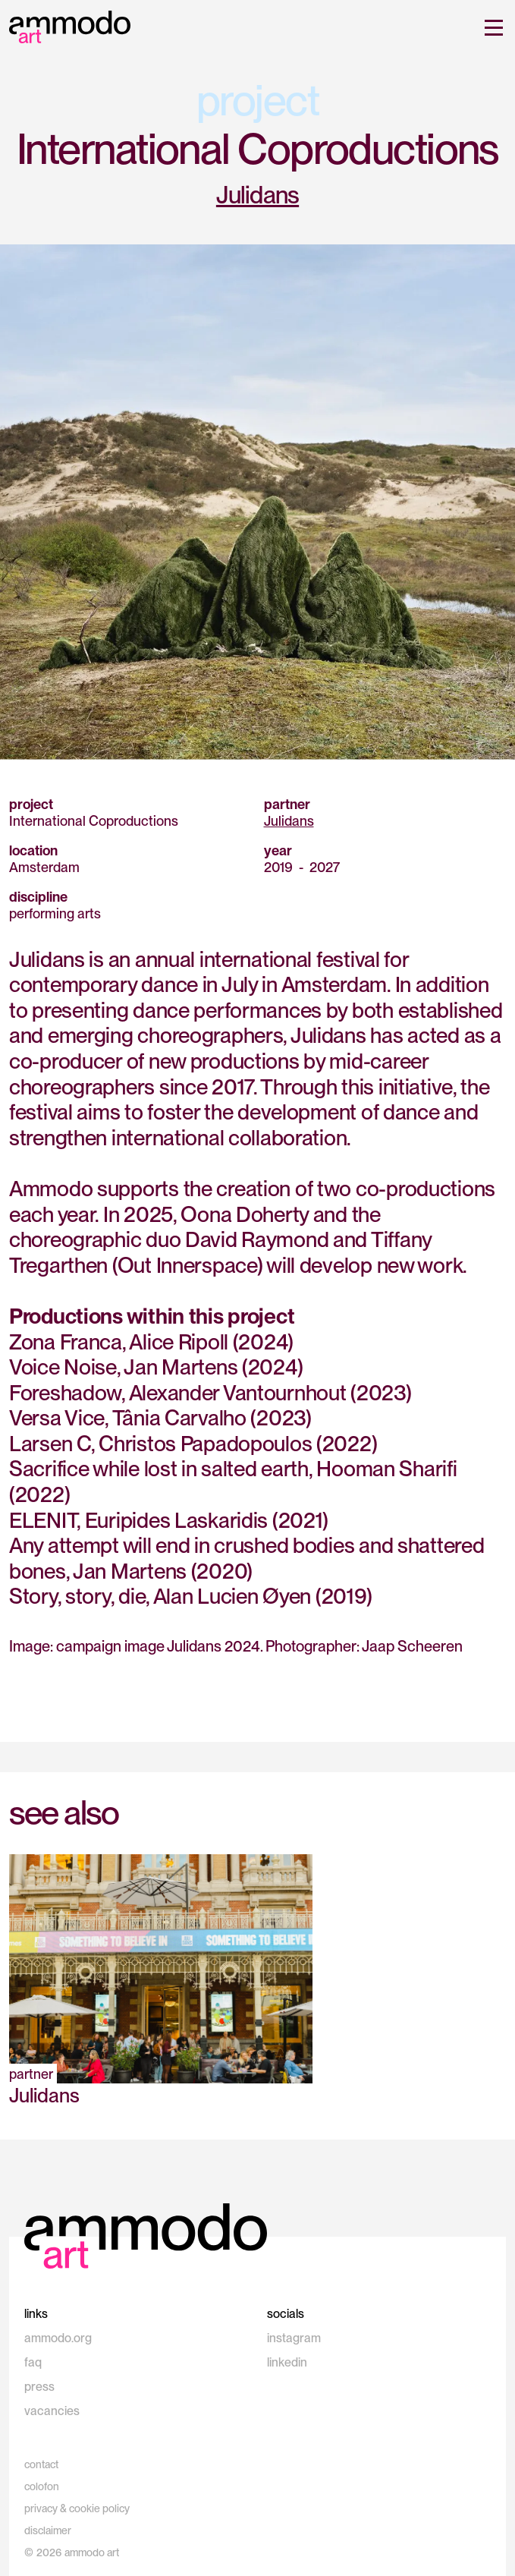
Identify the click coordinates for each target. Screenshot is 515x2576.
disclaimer (47, 2530)
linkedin (287, 2362)
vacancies (52, 2411)
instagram (294, 2338)
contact (41, 2464)
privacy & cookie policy (77, 2508)
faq (33, 2362)
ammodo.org (58, 2338)
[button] (491, 27)
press (39, 2386)
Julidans (257, 195)
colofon (41, 2486)
